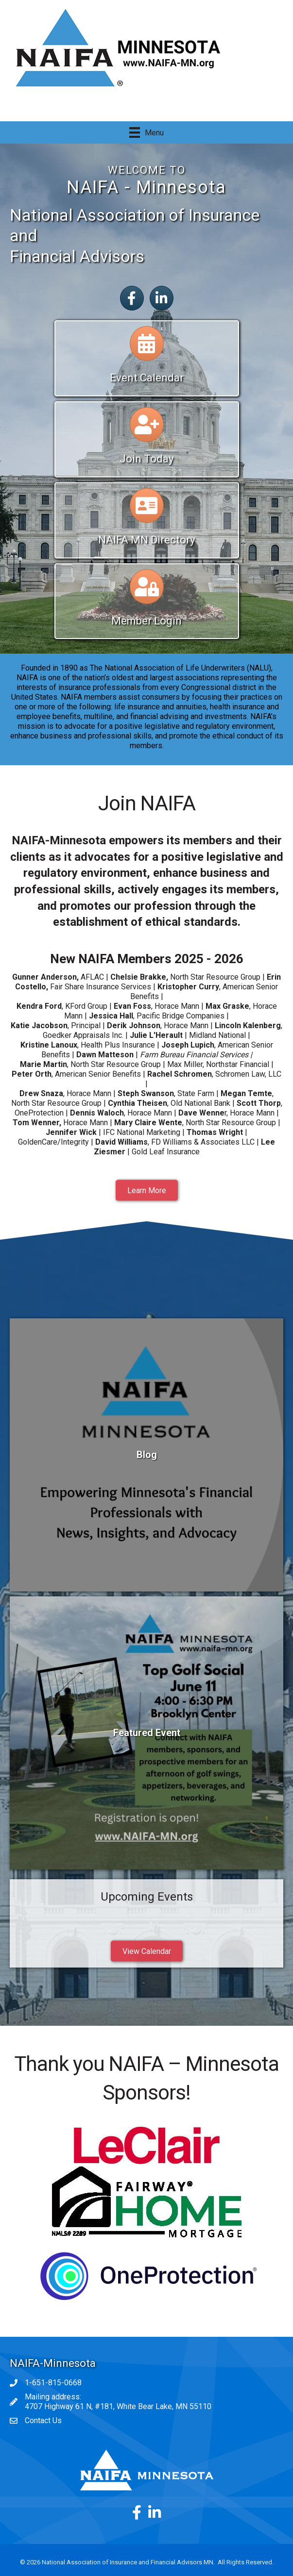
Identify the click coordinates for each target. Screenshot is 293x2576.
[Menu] (146, 132)
